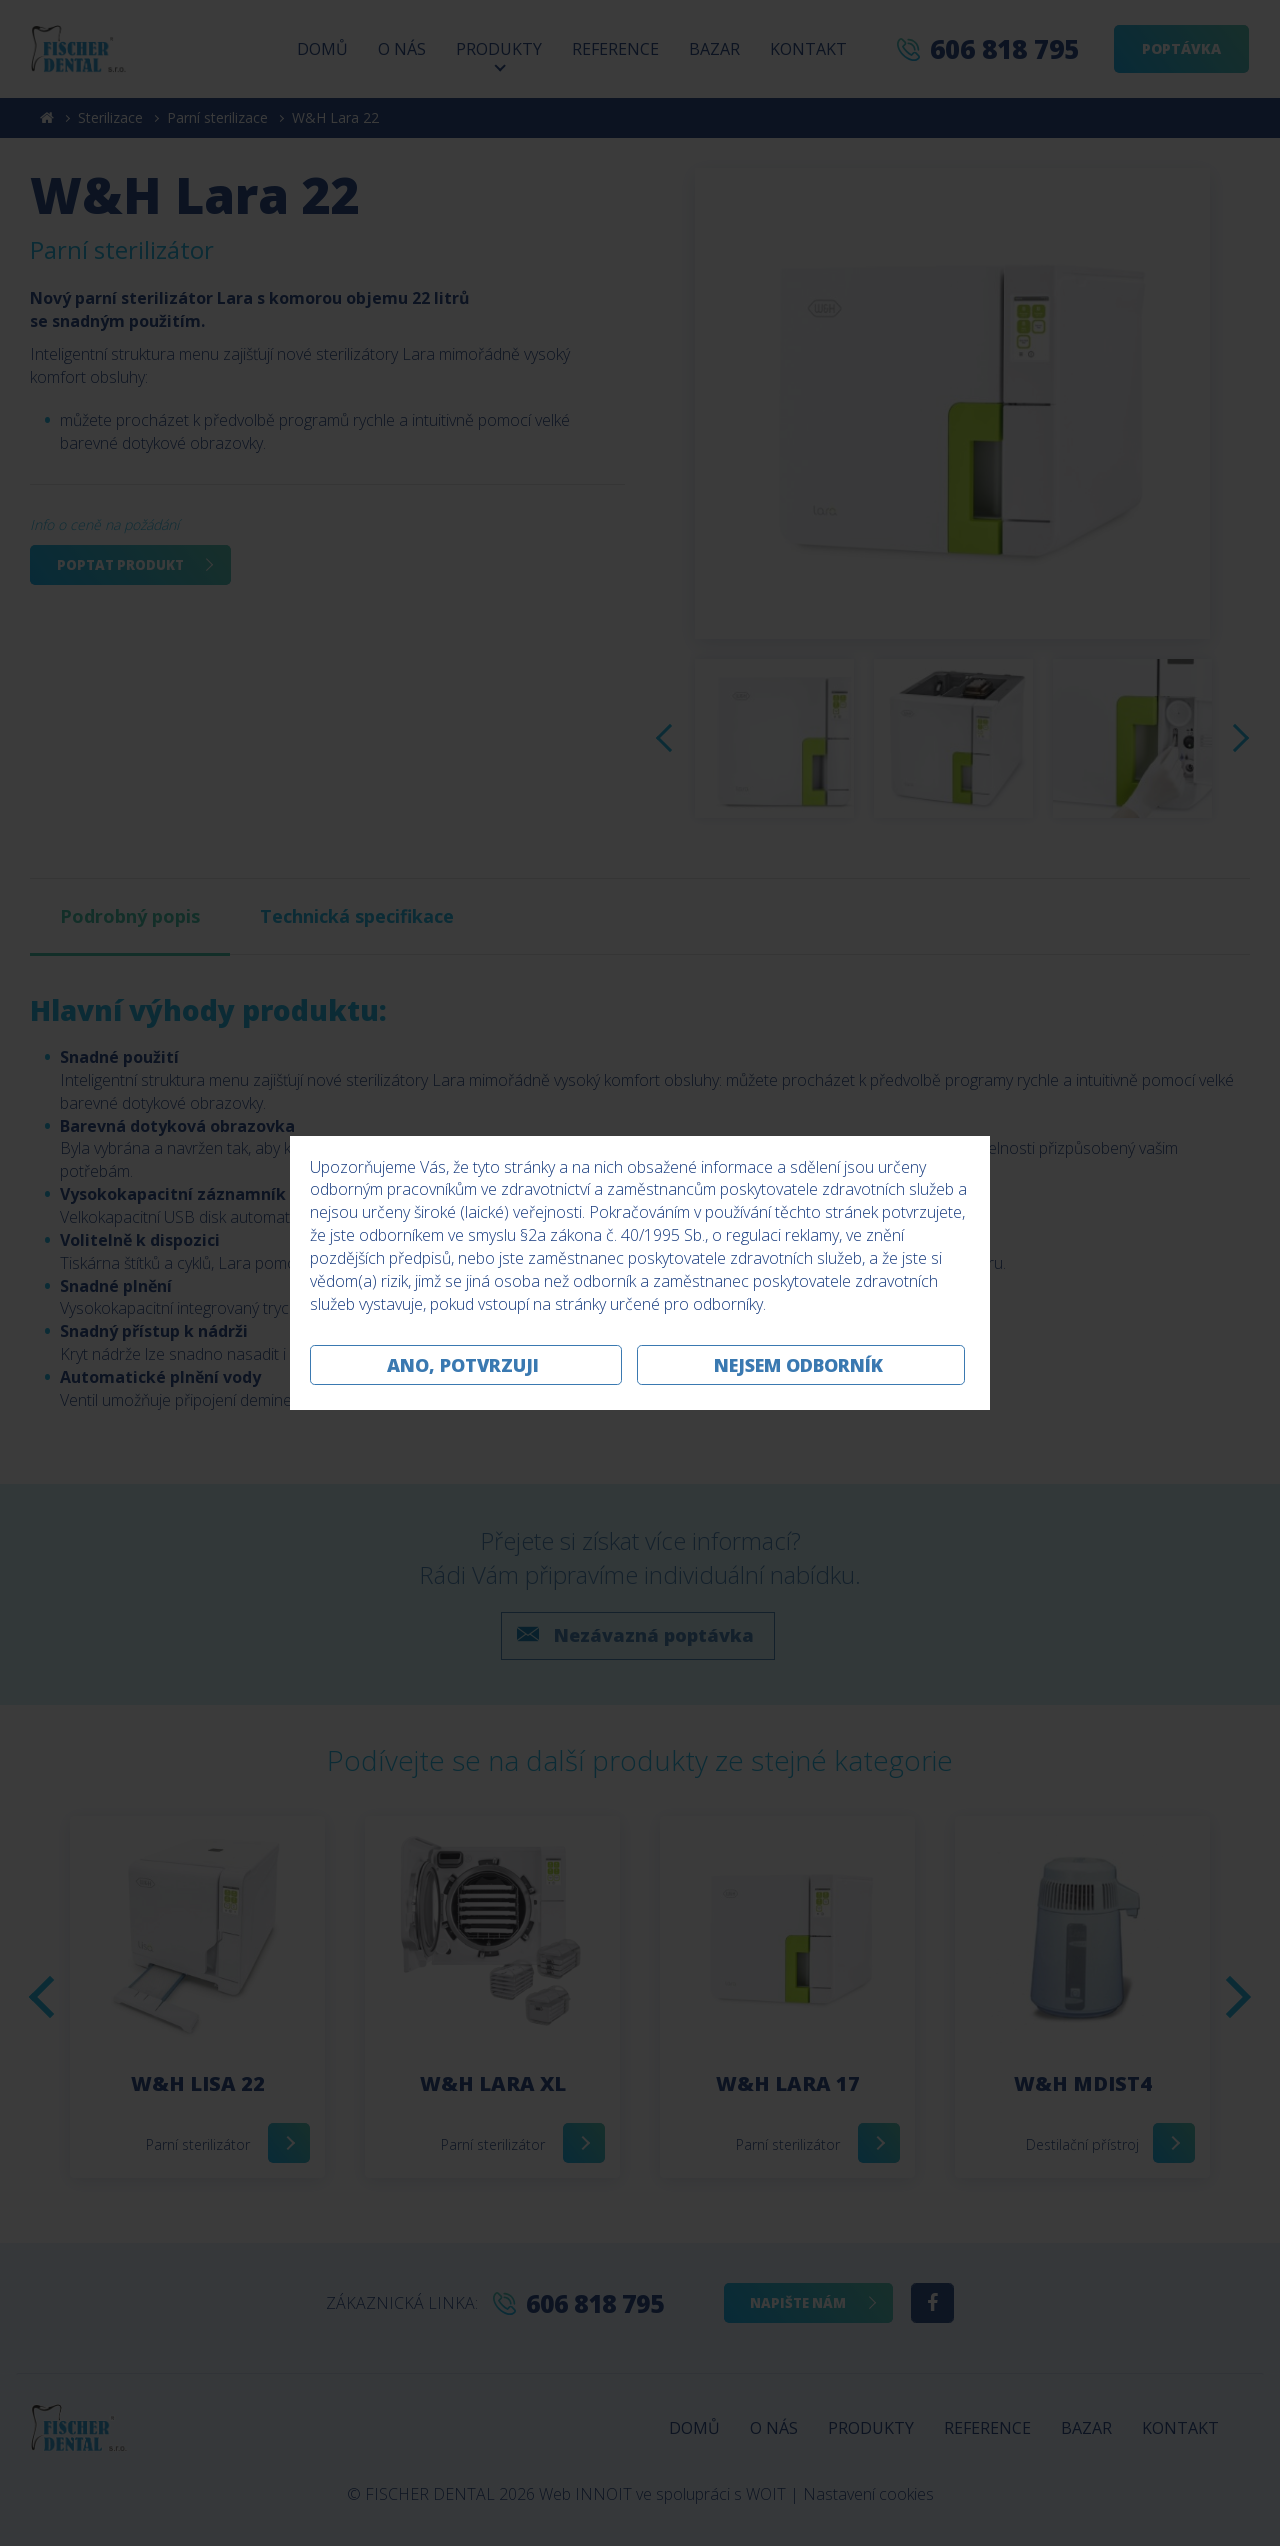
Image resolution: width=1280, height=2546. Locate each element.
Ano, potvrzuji (463, 1365)
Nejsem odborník (798, 1365)
